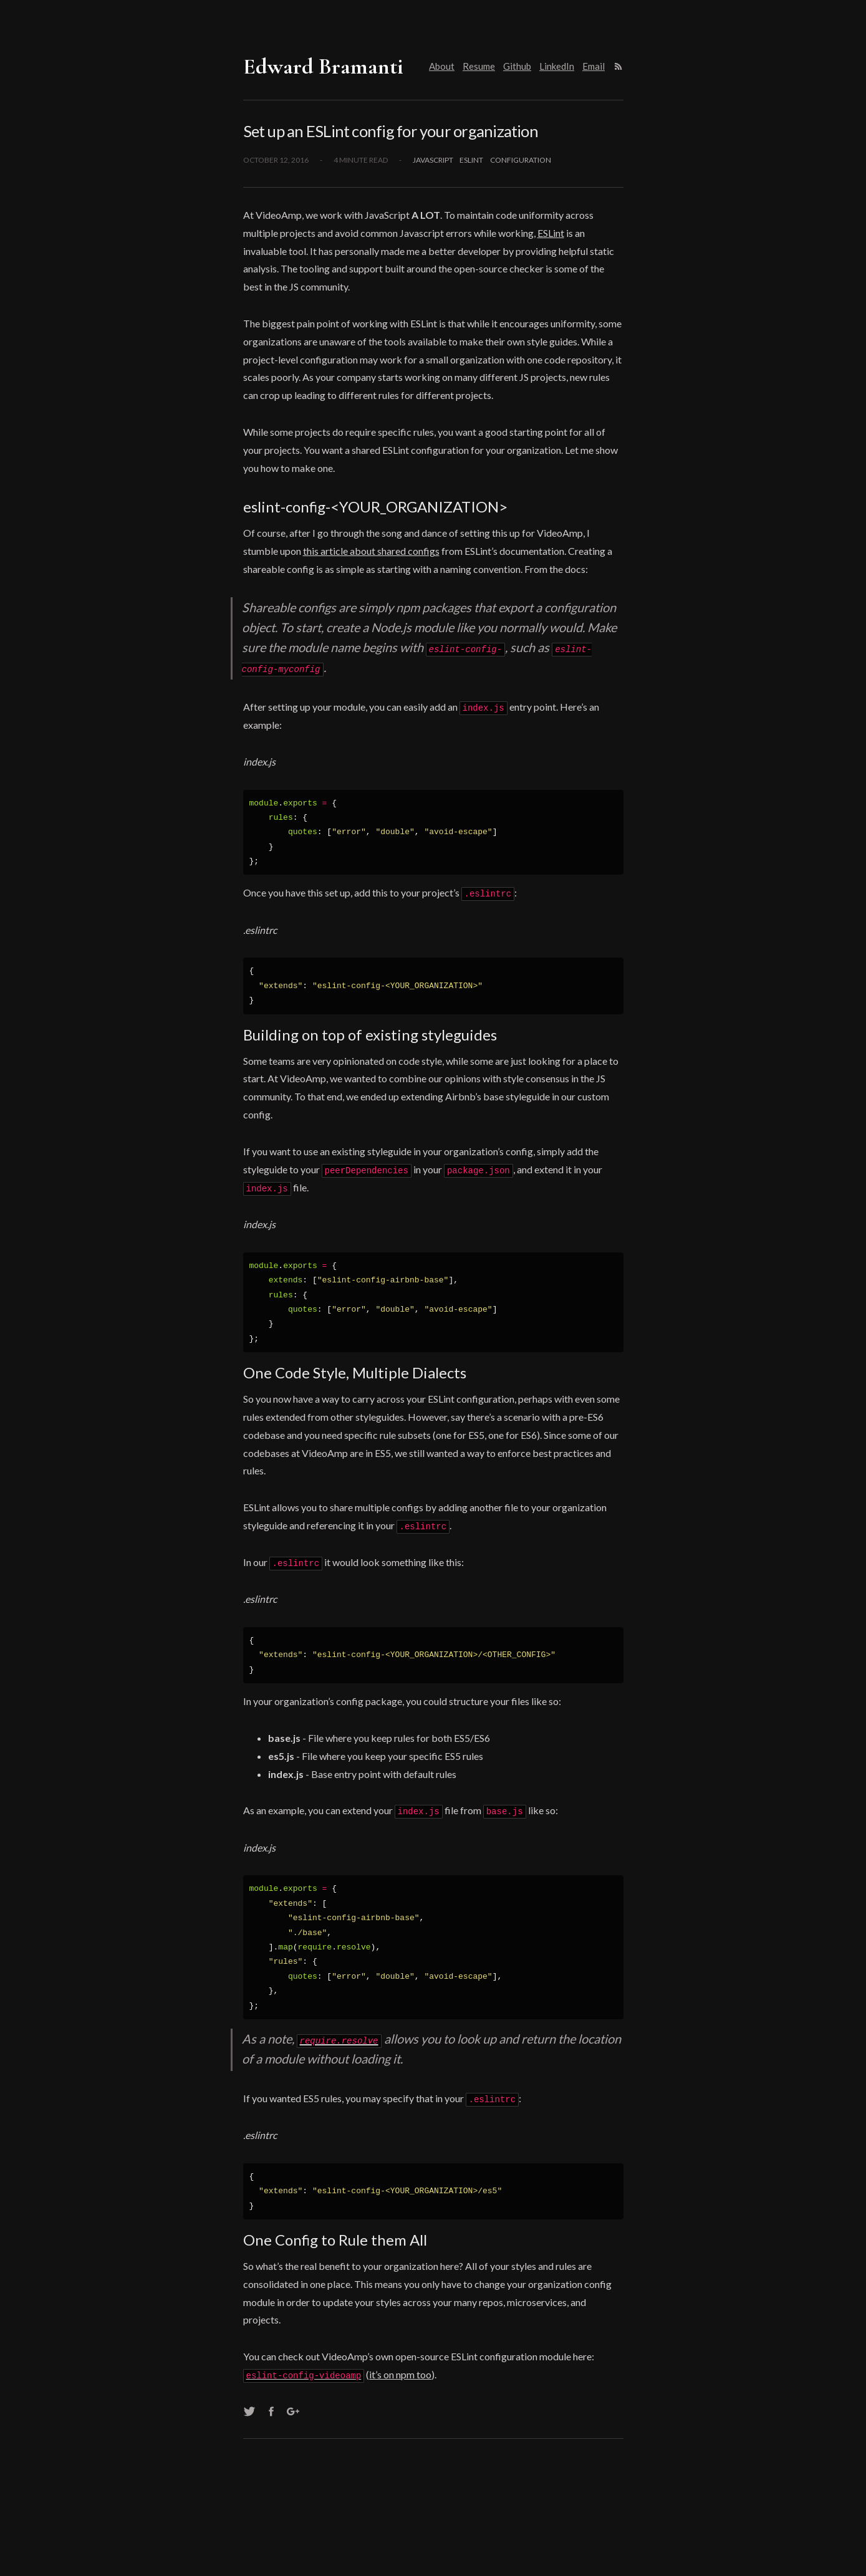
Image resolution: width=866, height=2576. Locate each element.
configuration (520, 160)
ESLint (550, 233)
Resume (479, 66)
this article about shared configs (371, 551)
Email (593, 66)
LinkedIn (556, 66)
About (442, 66)
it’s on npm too (400, 2372)
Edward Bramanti (323, 66)
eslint (471, 160)
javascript (433, 160)
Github (517, 66)
